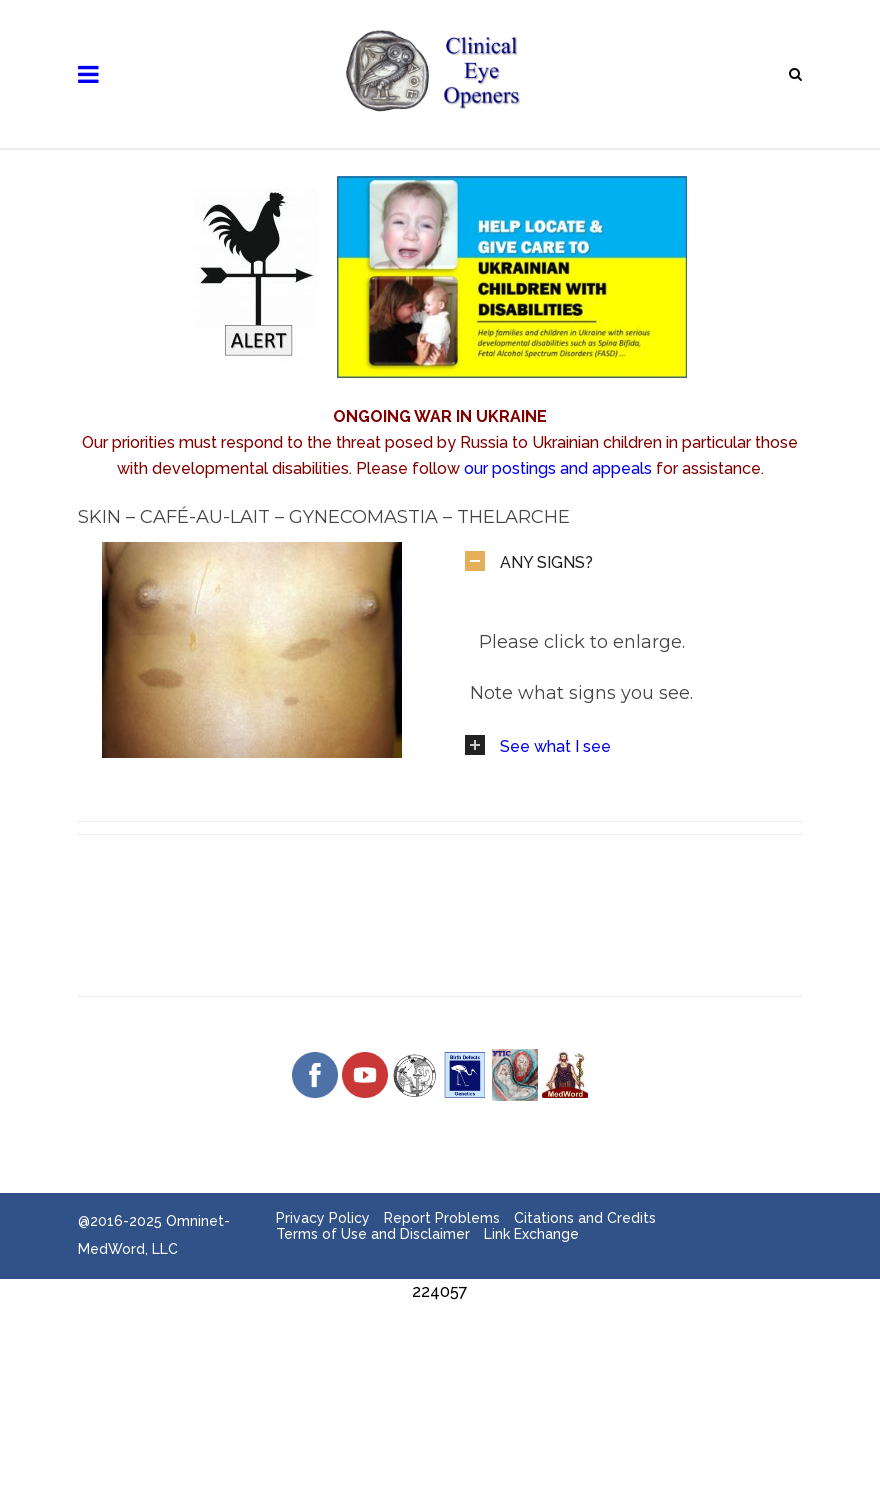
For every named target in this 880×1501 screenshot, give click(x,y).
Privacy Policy (323, 1218)
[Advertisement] (440, 1350)
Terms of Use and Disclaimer (373, 1234)
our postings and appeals (558, 468)
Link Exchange (531, 1234)
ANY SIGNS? (546, 562)
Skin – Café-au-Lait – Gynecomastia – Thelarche (324, 517)
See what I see (555, 746)
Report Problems (442, 1218)
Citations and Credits (585, 1218)
